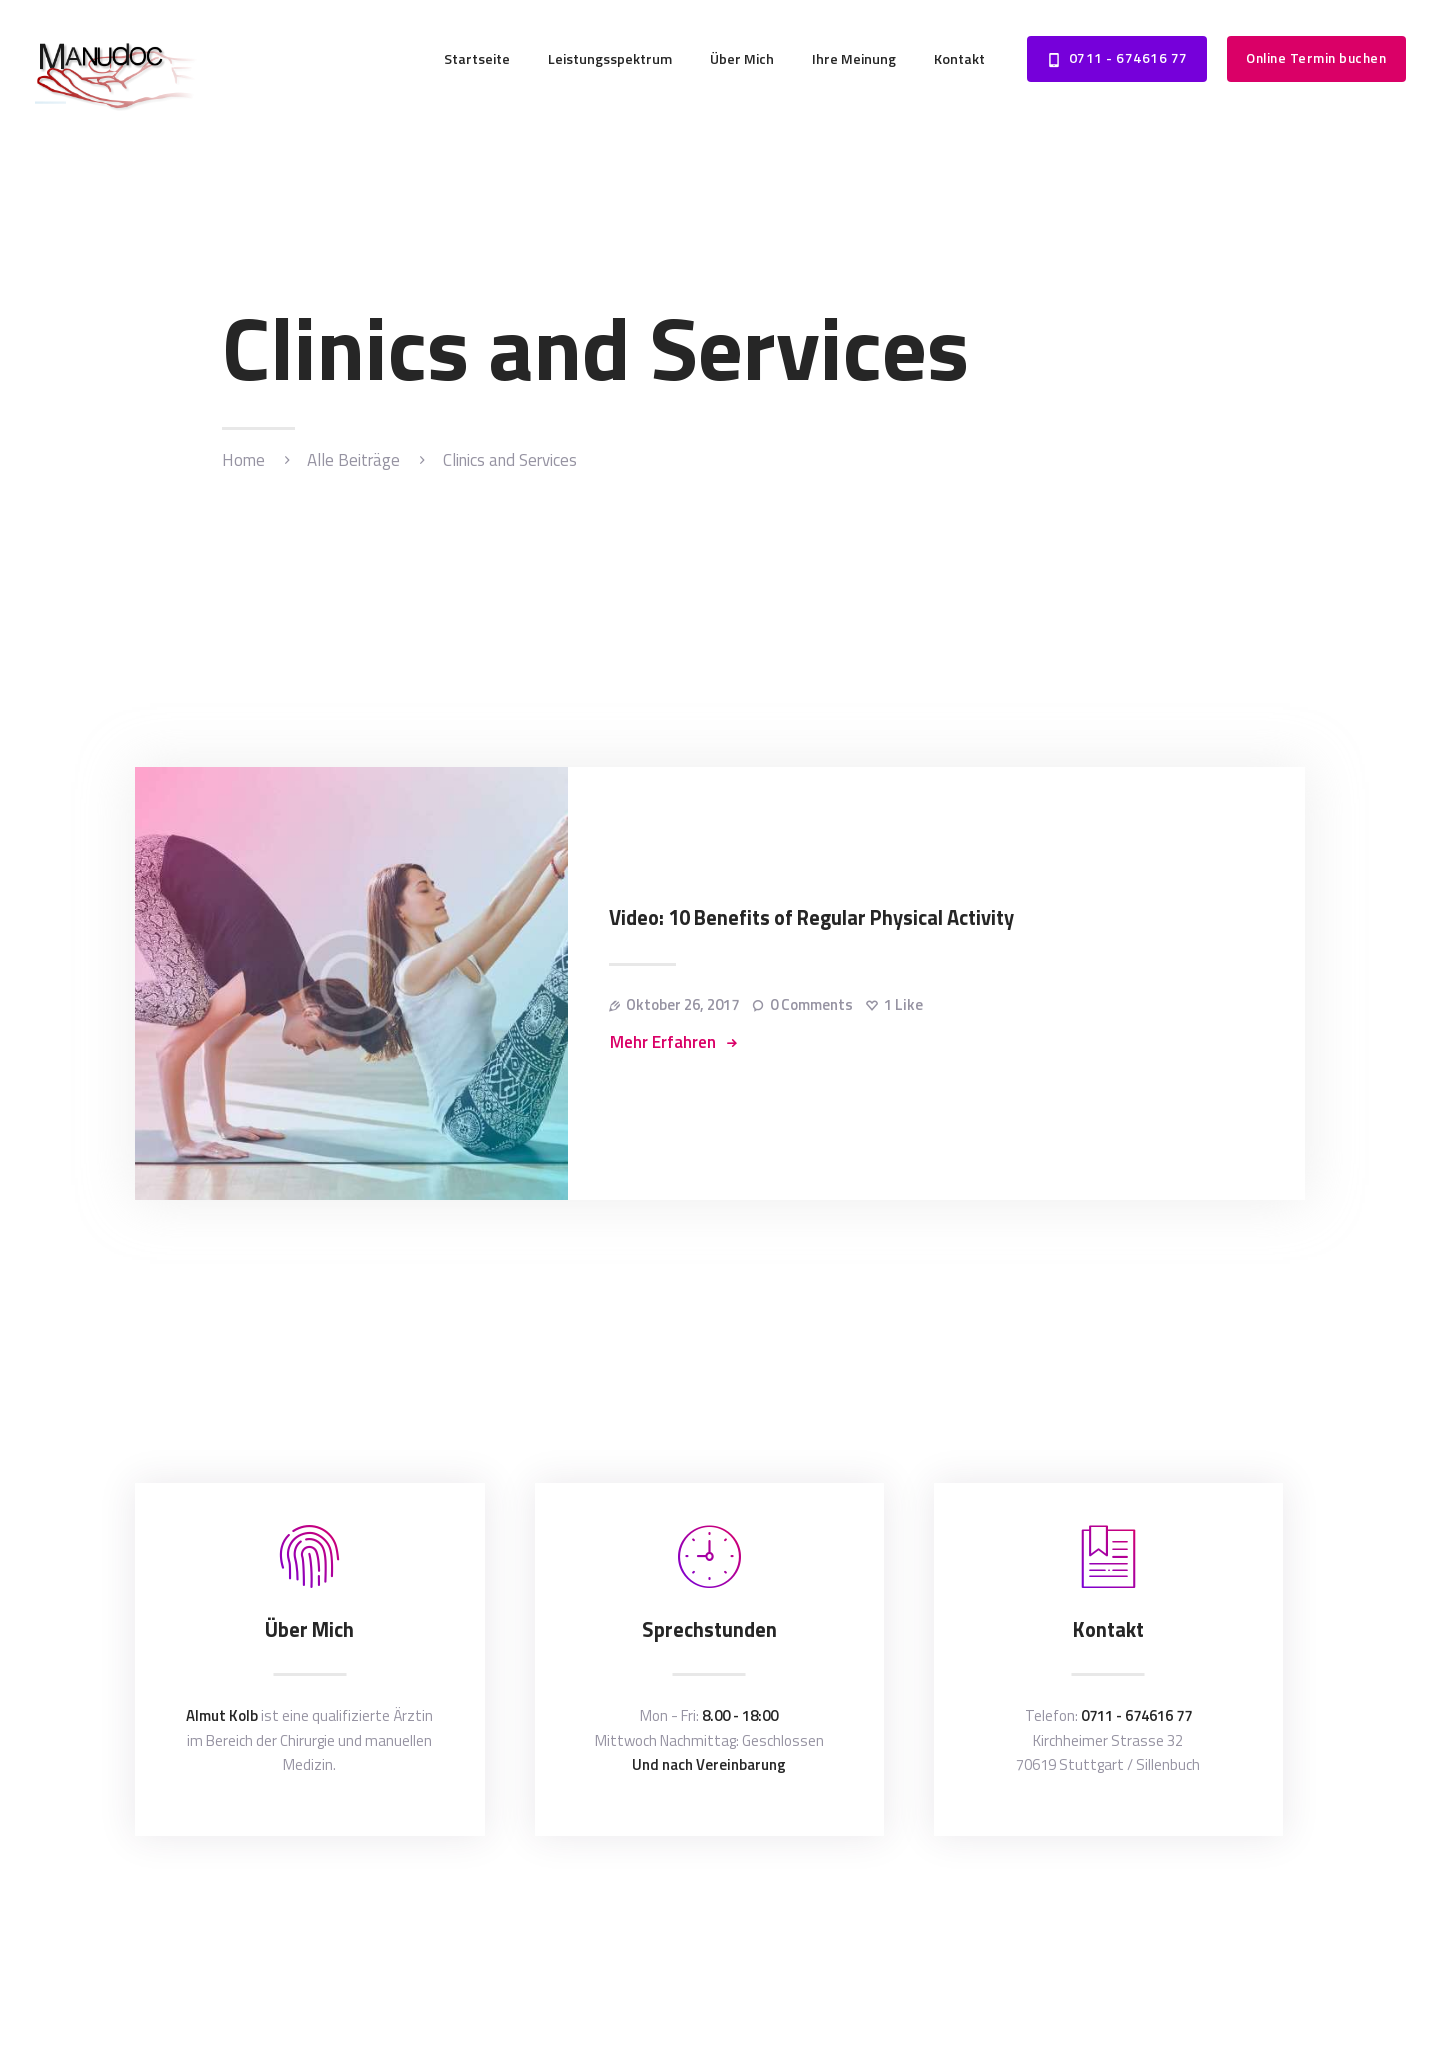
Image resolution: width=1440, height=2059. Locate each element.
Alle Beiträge (353, 460)
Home (243, 460)
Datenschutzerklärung (855, 1906)
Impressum (973, 1906)
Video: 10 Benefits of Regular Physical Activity (811, 918)
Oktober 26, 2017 (682, 1004)
